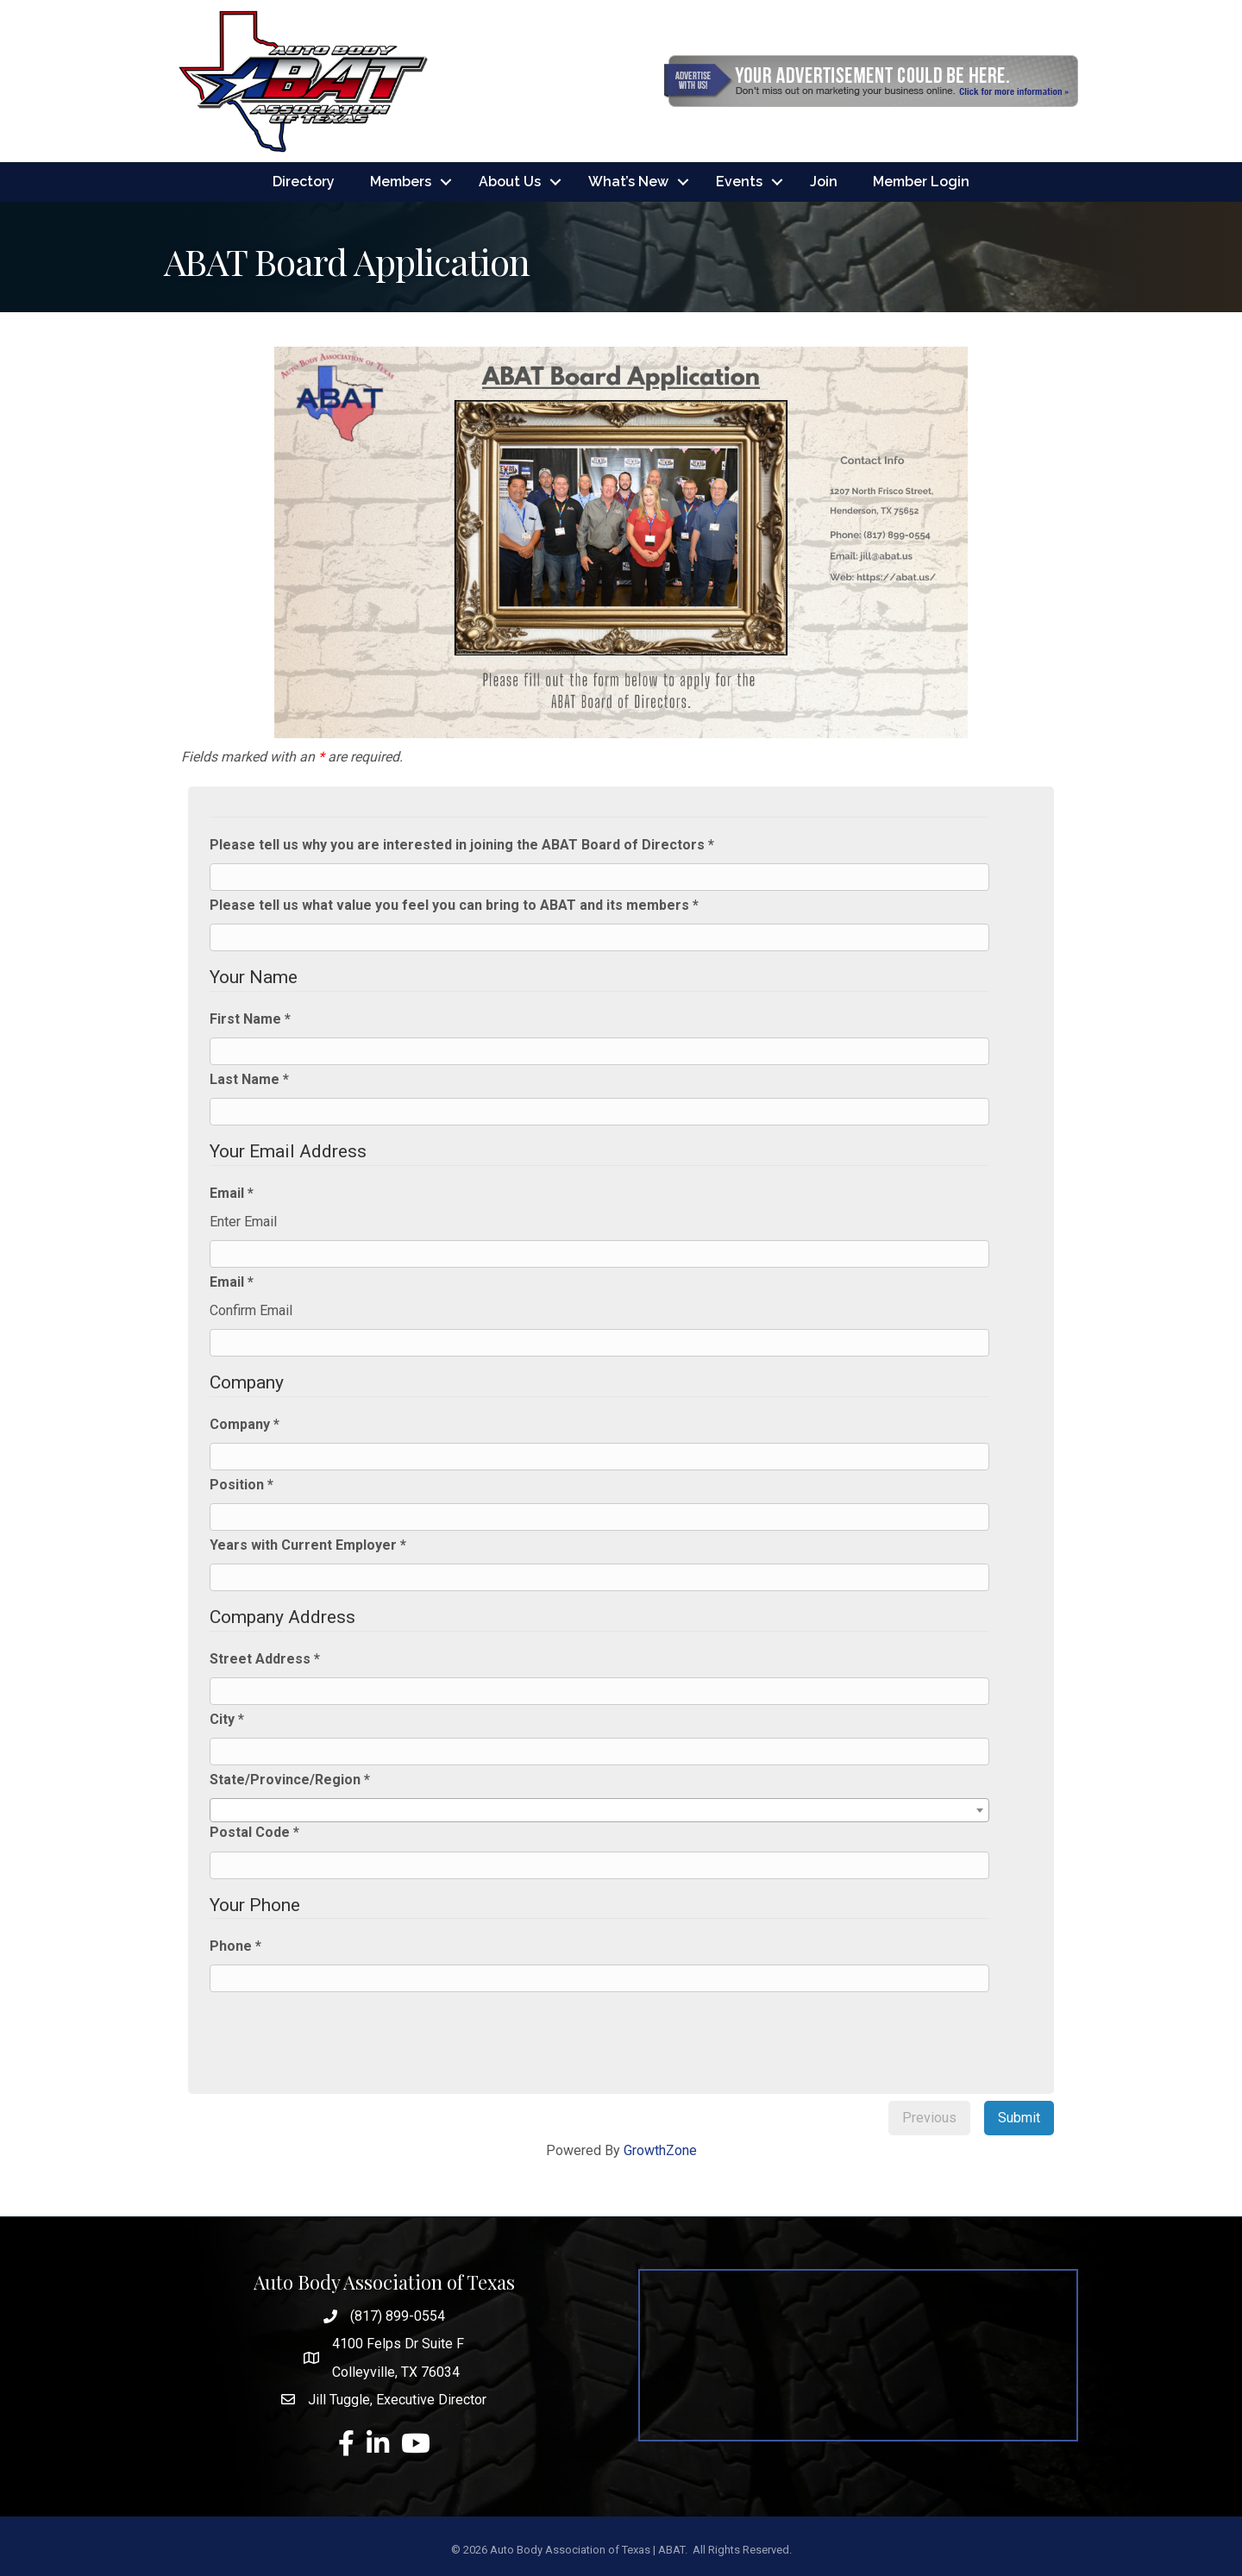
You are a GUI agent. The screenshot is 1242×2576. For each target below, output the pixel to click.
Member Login (921, 181)
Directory (304, 181)
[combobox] (599, 1811)
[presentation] (349, 2031)
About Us (510, 181)
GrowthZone (660, 2150)
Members (400, 181)
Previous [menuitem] (929, 2118)
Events (739, 181)
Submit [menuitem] (1019, 2118)
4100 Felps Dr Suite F (398, 2343)
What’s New (628, 181)
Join (823, 181)
